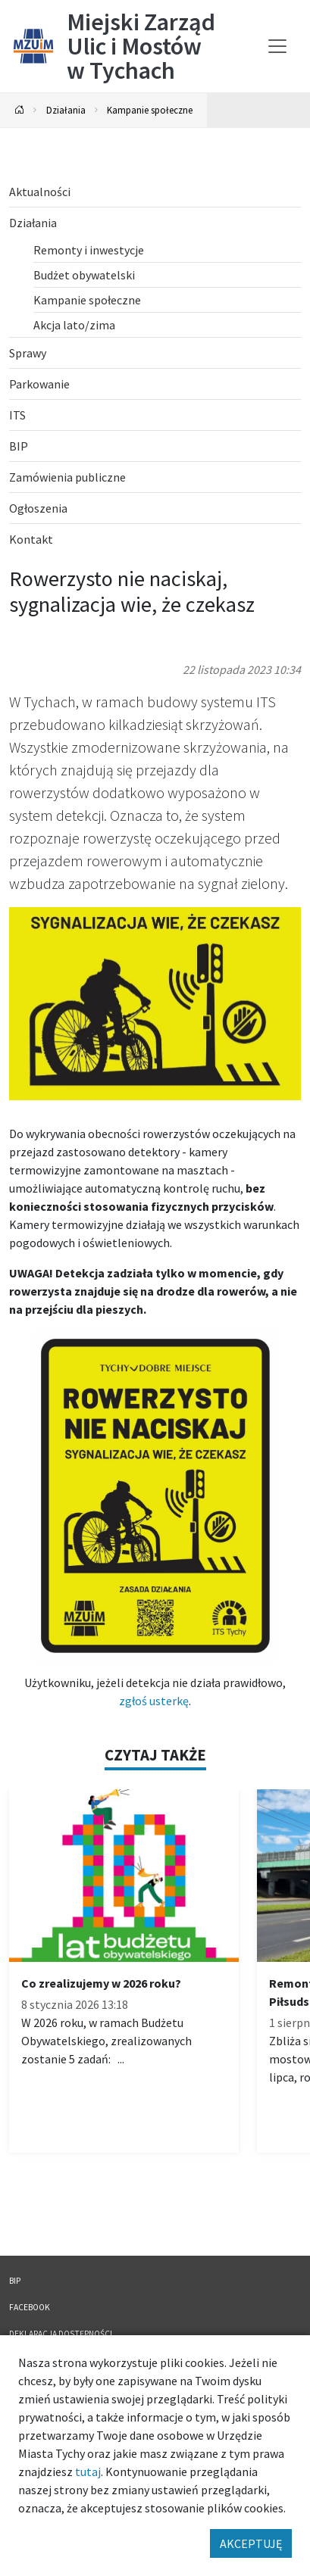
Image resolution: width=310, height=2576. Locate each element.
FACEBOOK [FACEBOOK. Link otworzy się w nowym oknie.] (29, 2307)
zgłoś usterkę (154, 1700)
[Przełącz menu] (277, 46)
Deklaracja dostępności (60, 2333)
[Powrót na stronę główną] (20, 110)
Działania (66, 110)
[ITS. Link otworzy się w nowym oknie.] (155, 415)
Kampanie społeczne (150, 110)
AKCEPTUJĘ (251, 2543)
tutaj (88, 2471)
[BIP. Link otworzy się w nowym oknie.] (155, 446)
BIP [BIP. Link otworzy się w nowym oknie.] (14, 2280)
